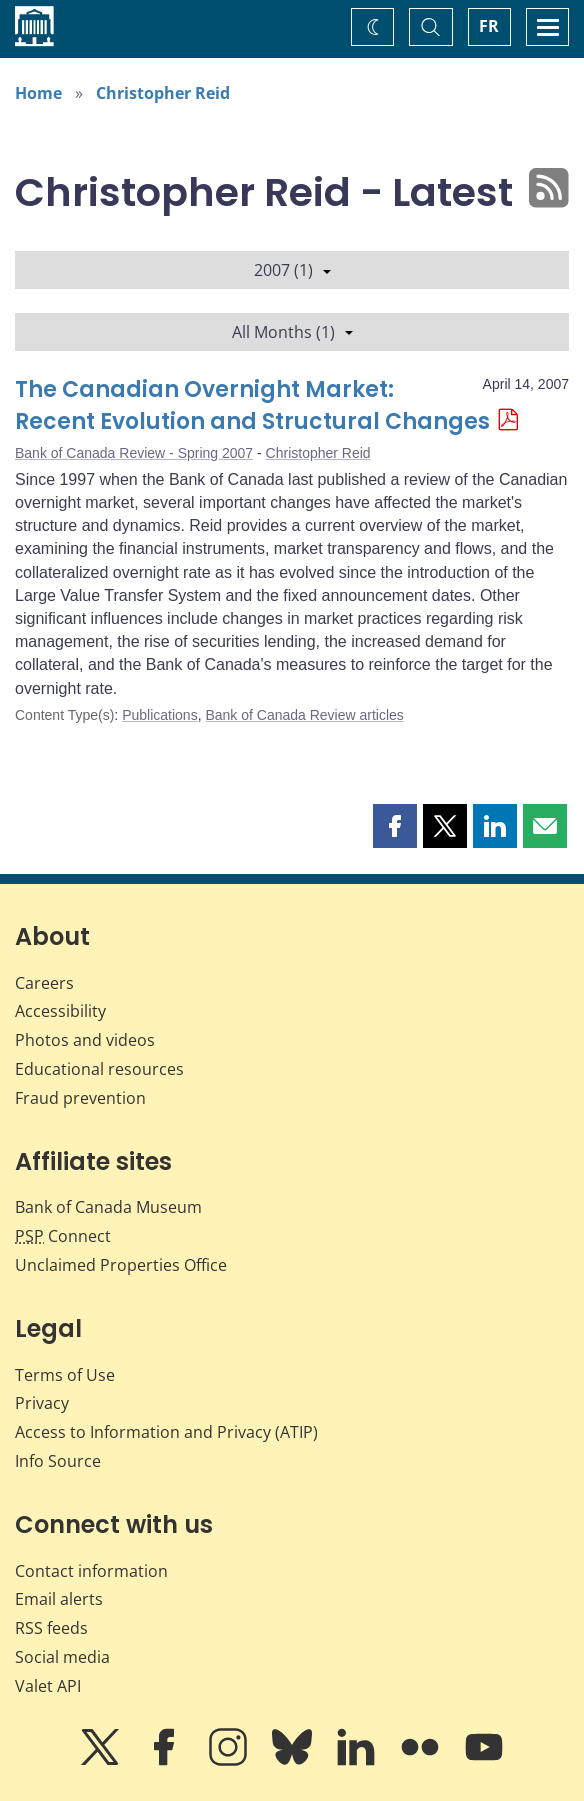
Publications (160, 715)
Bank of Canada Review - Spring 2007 (134, 453)
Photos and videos (85, 1040)
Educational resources (99, 1069)
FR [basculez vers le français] (489, 26)
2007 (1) (292, 270)
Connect (63, 1236)
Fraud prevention (80, 1098)
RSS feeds (51, 1628)
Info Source (58, 1461)
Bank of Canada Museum (108, 1207)
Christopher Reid (163, 93)
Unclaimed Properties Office (121, 1265)
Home (38, 93)
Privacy (42, 1403)
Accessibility (60, 1011)
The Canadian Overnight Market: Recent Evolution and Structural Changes (252, 405)
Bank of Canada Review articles (304, 715)
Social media (62, 1657)
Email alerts (59, 1599)
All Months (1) (292, 332)
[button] (395, 826)
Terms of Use (65, 1375)
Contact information (91, 1571)
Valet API (48, 1686)
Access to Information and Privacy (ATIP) (166, 1432)
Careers (44, 983)
